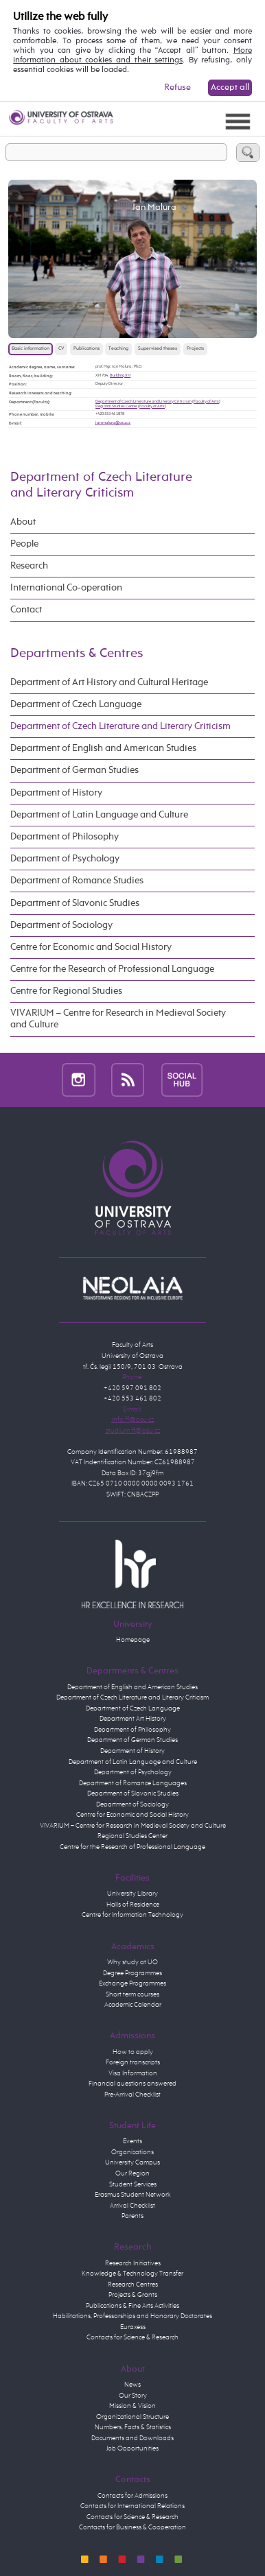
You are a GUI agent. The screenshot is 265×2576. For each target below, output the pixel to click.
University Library (132, 1893)
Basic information (30, 348)
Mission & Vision (132, 2405)
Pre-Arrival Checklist (132, 2094)
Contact (26, 610)
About (23, 522)
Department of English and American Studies (103, 748)
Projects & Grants (132, 2294)
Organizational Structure (132, 2416)
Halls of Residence (132, 1904)
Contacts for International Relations (132, 2506)
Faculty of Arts (206, 401)
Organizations (132, 2152)
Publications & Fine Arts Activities (132, 2305)
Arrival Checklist (132, 2205)
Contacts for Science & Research (132, 2337)
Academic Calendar (132, 2004)
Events (132, 2141)
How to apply (133, 2052)
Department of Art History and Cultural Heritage (109, 682)
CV (61, 348)
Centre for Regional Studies (66, 991)
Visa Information (132, 2073)
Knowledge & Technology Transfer (132, 2273)
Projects (195, 348)
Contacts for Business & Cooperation (132, 2527)
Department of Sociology (61, 925)
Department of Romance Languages (133, 1783)
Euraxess (133, 2327)
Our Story (133, 2395)
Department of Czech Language (75, 704)
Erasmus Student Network (133, 2194)
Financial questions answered (132, 2083)
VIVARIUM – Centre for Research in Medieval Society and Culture (118, 1018)
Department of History (56, 793)
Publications (86, 348)
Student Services (133, 2184)
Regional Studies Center (116, 406)
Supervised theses (157, 348)
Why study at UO (132, 1962)
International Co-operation (66, 588)
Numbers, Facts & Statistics (133, 2427)
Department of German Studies (74, 770)
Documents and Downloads (132, 2438)
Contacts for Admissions (132, 2495)
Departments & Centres (76, 653)
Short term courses (132, 1994)
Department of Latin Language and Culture (99, 815)
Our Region (132, 2173)
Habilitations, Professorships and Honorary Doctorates (132, 2316)
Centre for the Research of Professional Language (112, 969)
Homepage (133, 1639)
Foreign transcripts (133, 2062)
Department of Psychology (64, 858)
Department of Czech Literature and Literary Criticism (143, 401)
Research (29, 566)
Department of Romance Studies (76, 880)
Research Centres (133, 2284)
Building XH (120, 375)
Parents (132, 2216)
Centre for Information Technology (132, 1914)
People (24, 544)
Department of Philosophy (64, 837)
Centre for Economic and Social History (91, 947)
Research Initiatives (133, 2263)
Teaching (118, 348)
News (132, 2384)
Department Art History (133, 1718)
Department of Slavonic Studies (74, 903)
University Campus (132, 2162)
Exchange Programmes (132, 1983)
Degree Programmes (132, 1973)
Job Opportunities (132, 2448)
